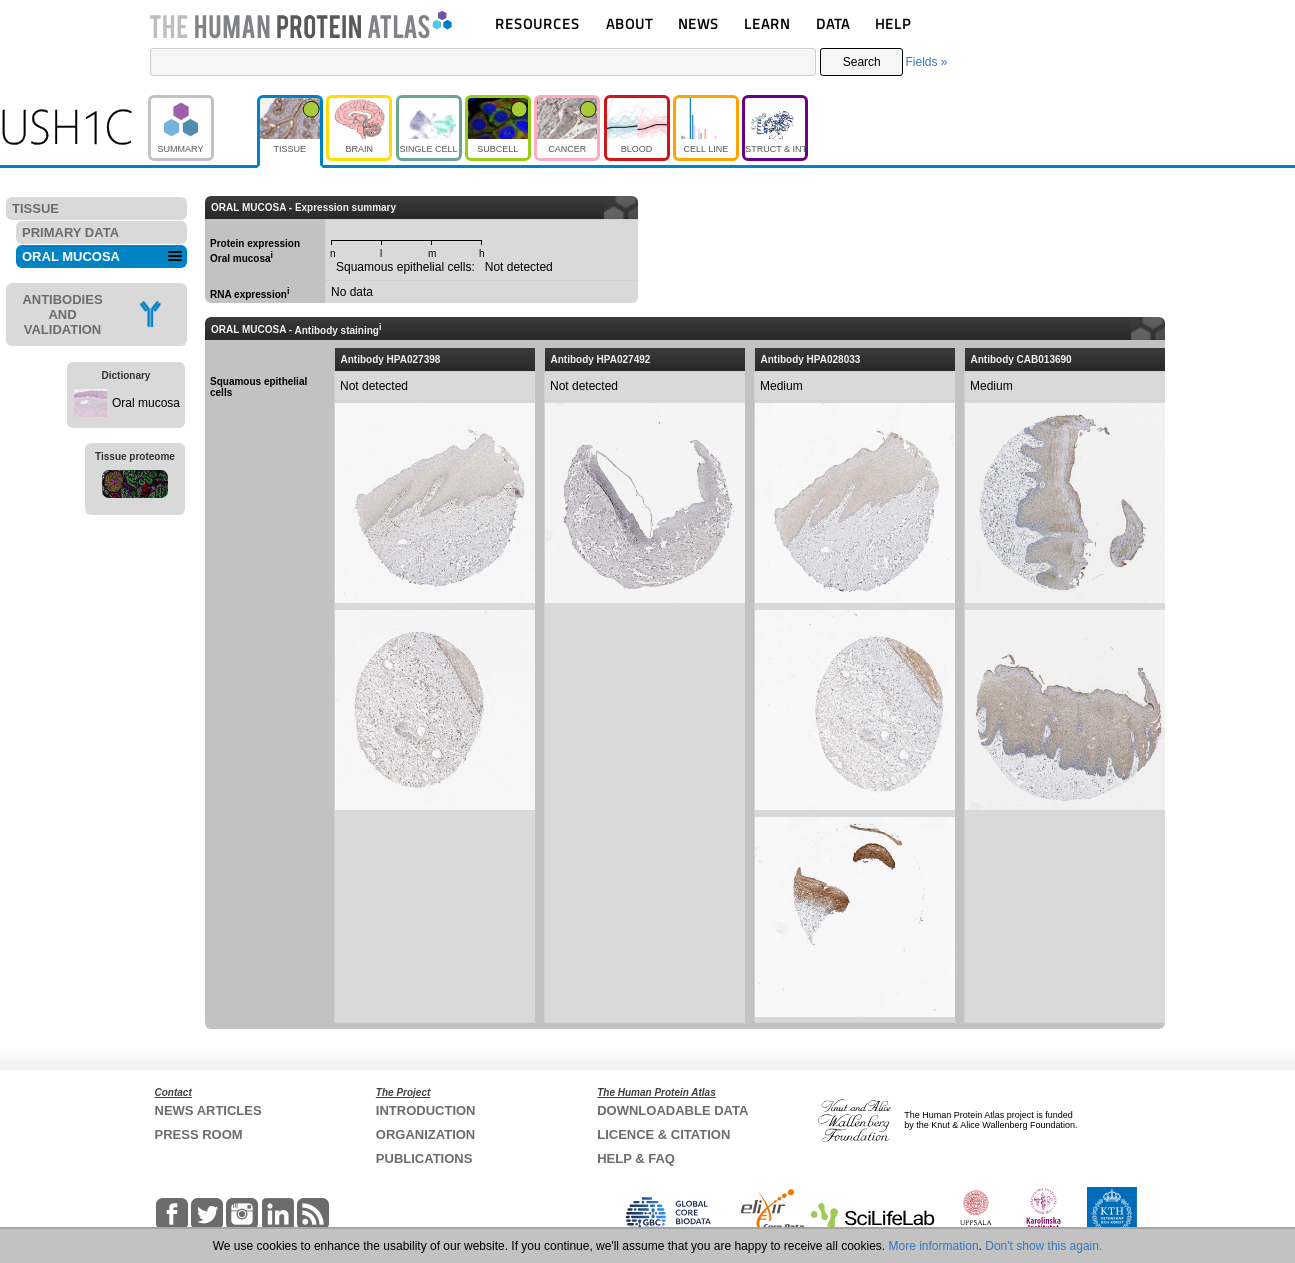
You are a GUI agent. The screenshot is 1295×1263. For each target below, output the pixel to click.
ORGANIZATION (425, 1134)
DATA (833, 23)
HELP (893, 23)
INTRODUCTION (426, 1110)
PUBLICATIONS (424, 1158)
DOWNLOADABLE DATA (672, 1110)
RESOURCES (537, 23)
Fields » (926, 62)
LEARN (767, 23)
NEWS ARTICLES (208, 1110)
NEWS (698, 23)
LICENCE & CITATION (663, 1134)
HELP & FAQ (636, 1158)
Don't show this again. (1043, 1246)
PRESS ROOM (199, 1134)
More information (934, 1246)
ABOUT (629, 23)
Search (862, 62)
